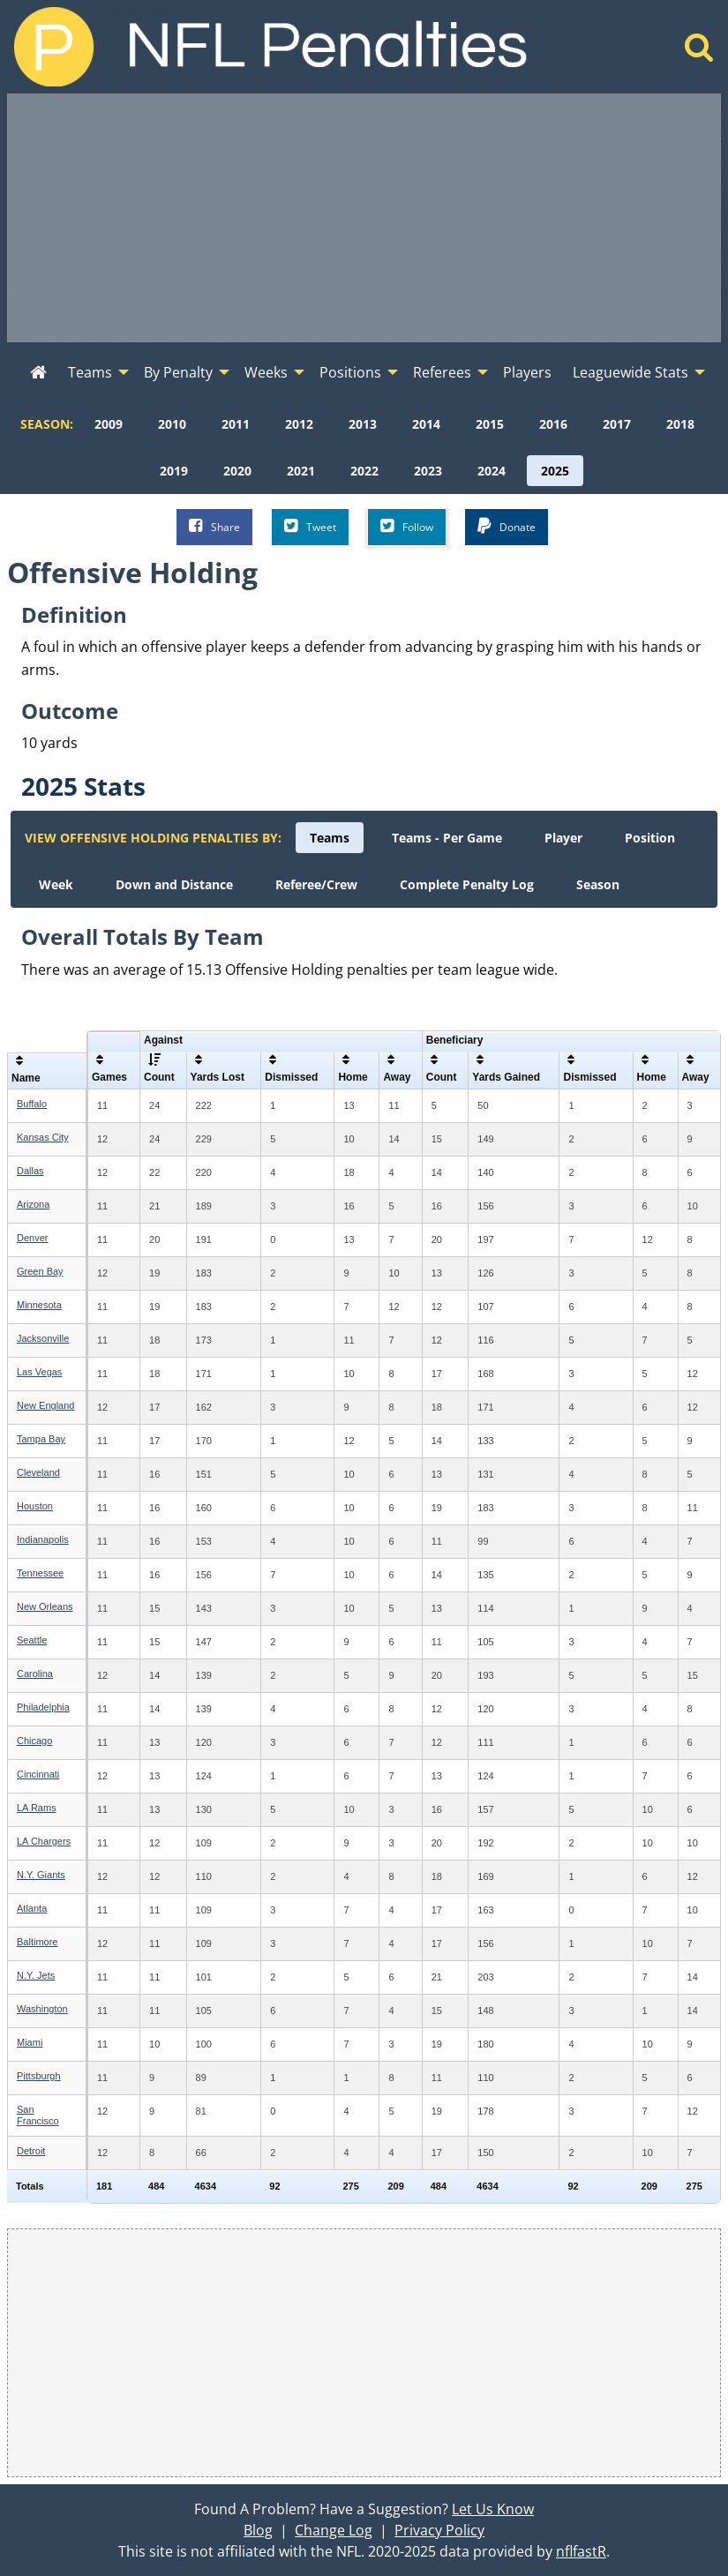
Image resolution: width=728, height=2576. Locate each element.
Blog (258, 2530)
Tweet (310, 526)
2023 (428, 470)
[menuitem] (38, 373)
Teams (329, 837)
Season (597, 884)
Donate (506, 526)
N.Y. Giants (41, 1874)
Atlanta (32, 1908)
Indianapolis (43, 1539)
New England (45, 1405)
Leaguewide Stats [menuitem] (630, 372)
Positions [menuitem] (350, 372)
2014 (426, 424)
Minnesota (39, 1304)
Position (650, 837)
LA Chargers (44, 1841)
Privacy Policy (439, 2530)
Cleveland (38, 1472)
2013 (363, 424)
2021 (301, 470)
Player (563, 837)
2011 (235, 424)
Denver (32, 1237)
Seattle (32, 1640)
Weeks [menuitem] (266, 372)
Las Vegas (39, 1372)
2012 (299, 424)
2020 (237, 470)
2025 (555, 470)
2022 (364, 470)
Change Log (333, 2530)
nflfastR (581, 2551)
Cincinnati (38, 1774)
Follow (406, 526)
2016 (553, 424)
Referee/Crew (316, 884)
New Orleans (45, 1606)
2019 (174, 470)
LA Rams (36, 1807)
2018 (680, 424)
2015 (490, 424)
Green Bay (40, 1271)
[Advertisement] (364, 217)
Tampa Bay (41, 1439)
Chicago (34, 1740)
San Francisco (38, 2115)
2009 (108, 424)
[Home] (699, 52)
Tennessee (40, 1573)
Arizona (33, 1204)
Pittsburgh (39, 2076)
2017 (617, 424)
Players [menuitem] (527, 372)
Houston (35, 1506)
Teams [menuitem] (90, 372)
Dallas (30, 1170)
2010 (172, 424)
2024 (491, 470)
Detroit (31, 2150)
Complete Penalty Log (467, 884)
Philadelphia (43, 1707)
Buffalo (32, 1103)
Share (214, 526)
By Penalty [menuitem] (178, 372)
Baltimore (37, 1941)
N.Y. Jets (36, 1975)
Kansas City (43, 1137)
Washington (42, 2008)
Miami (29, 2042)
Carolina (35, 1673)
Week (56, 884)
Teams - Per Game (447, 837)
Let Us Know (493, 2509)
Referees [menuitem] (442, 372)
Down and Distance (174, 884)
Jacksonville (43, 1338)
